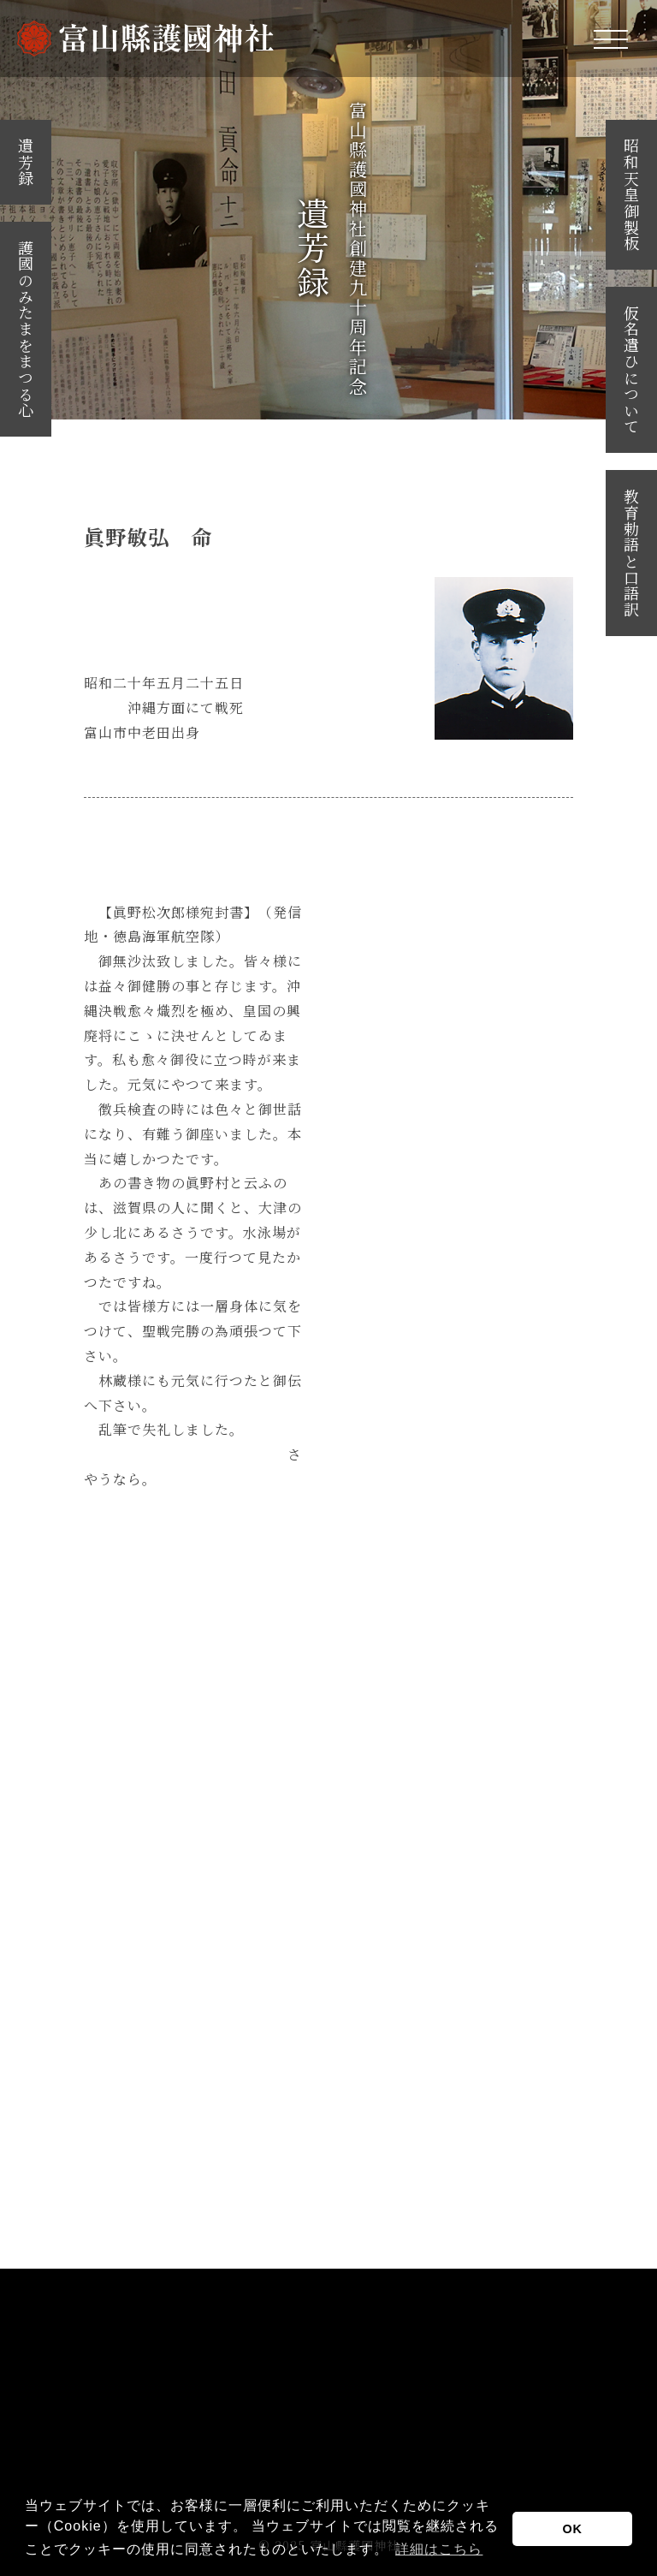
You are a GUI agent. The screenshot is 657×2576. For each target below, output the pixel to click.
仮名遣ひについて (631, 370)
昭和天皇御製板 (631, 195)
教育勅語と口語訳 (631, 553)
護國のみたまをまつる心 (26, 329)
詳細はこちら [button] (438, 2549)
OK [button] (572, 2529)
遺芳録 (26, 162)
